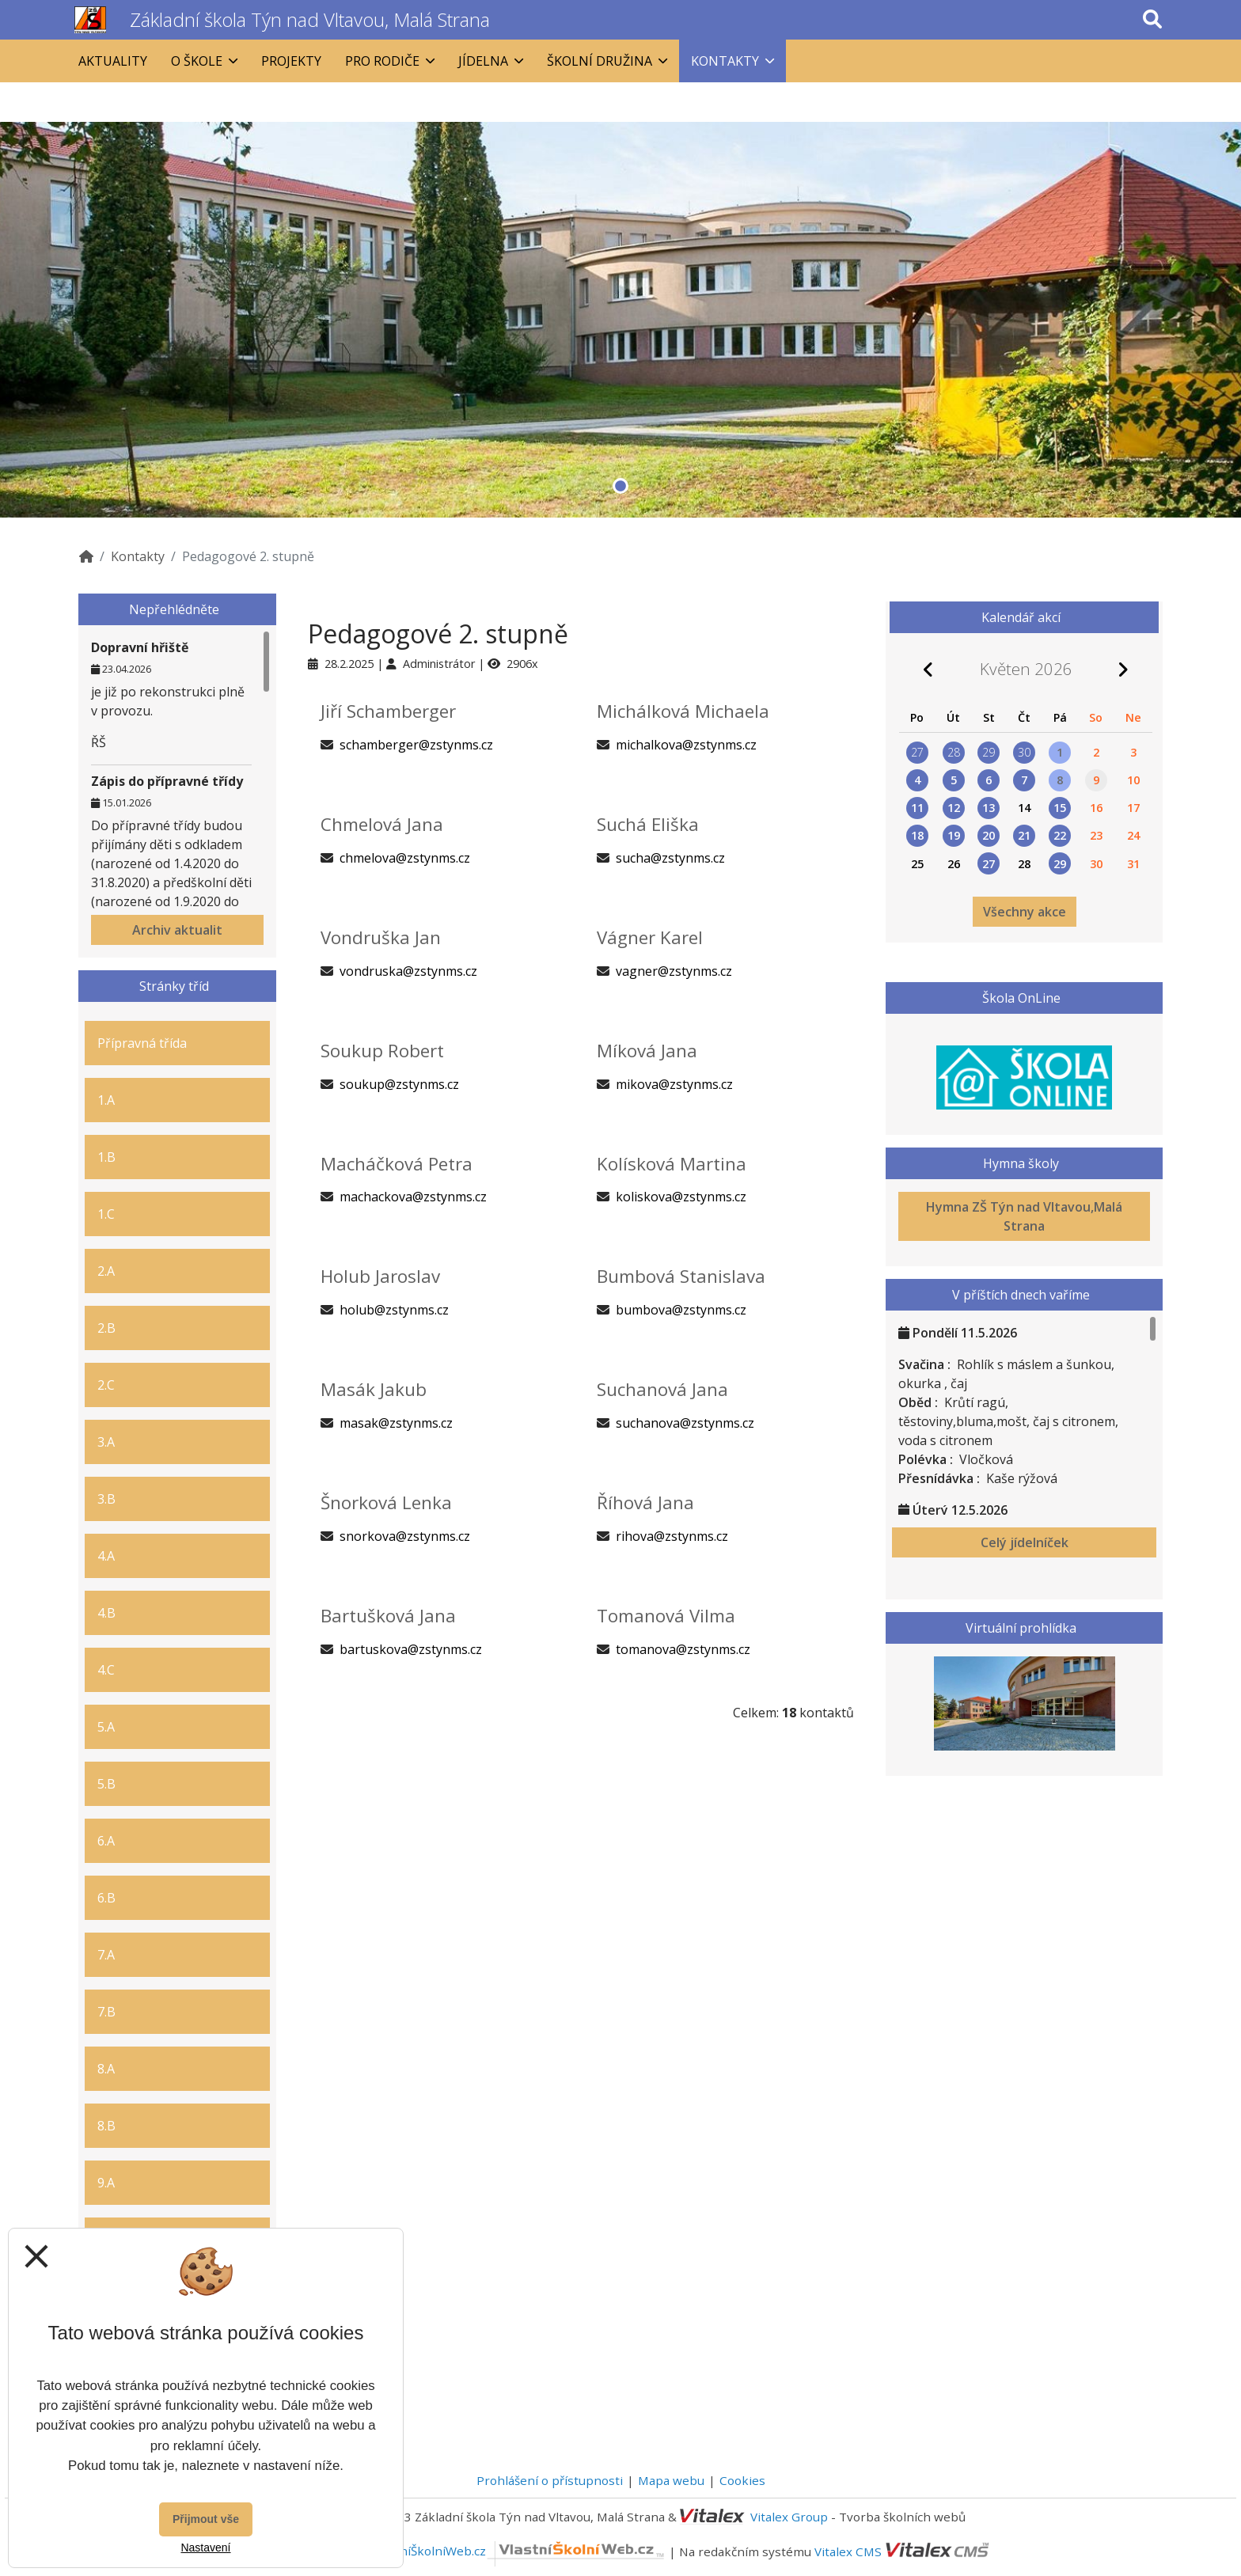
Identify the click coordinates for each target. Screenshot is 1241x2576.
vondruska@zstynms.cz (408, 971)
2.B (106, 1328)
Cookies (742, 2480)
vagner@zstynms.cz (674, 971)
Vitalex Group (789, 2517)
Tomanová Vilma (666, 1615)
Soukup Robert (382, 1050)
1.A (106, 1100)
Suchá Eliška (648, 824)
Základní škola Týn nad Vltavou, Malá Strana (310, 19)
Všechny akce (1024, 911)
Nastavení (205, 2547)
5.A (106, 1727)
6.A (106, 1840)
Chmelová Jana (382, 824)
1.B (106, 1157)
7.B (106, 2011)
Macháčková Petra (396, 1163)
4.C (106, 1670)
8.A (106, 2068)
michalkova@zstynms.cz (686, 744)
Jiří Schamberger (388, 711)
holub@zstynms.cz (394, 1309)
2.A (106, 1271)
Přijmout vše (206, 2519)
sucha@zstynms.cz (670, 858)
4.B (106, 1613)
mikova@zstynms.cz (674, 1084)
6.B (106, 1897)
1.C (106, 1214)
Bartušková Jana (388, 1615)
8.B (106, 2125)
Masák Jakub (374, 1389)
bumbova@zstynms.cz (681, 1309)
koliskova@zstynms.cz (681, 1196)
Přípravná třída (142, 1043)
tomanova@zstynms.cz (683, 1649)
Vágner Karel (650, 937)
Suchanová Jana (662, 1389)
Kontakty (138, 556)
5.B (106, 1784)
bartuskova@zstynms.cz (411, 1649)
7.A (106, 1954)
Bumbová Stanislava (681, 1276)
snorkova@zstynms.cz (405, 1536)
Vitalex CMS (848, 2551)
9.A (106, 2182)
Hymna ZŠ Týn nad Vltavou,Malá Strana (1024, 1216)
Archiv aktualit (177, 930)
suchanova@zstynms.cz (685, 1423)
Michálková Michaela (683, 711)
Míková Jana (647, 1050)
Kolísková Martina (671, 1163)
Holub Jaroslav (380, 1276)
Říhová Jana (645, 1502)
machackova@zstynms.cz (413, 1196)
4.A (106, 1556)
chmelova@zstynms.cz (405, 858)
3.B (106, 1499)
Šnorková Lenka (386, 1502)
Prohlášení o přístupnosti (549, 2480)
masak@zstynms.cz (396, 1423)
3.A (106, 1442)
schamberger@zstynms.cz (416, 744)
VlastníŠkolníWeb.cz (519, 2551)
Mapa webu (671, 2480)
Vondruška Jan (381, 937)
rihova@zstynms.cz (672, 1536)
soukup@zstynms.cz (399, 1084)
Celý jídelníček (1024, 1542)
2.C (106, 1385)
